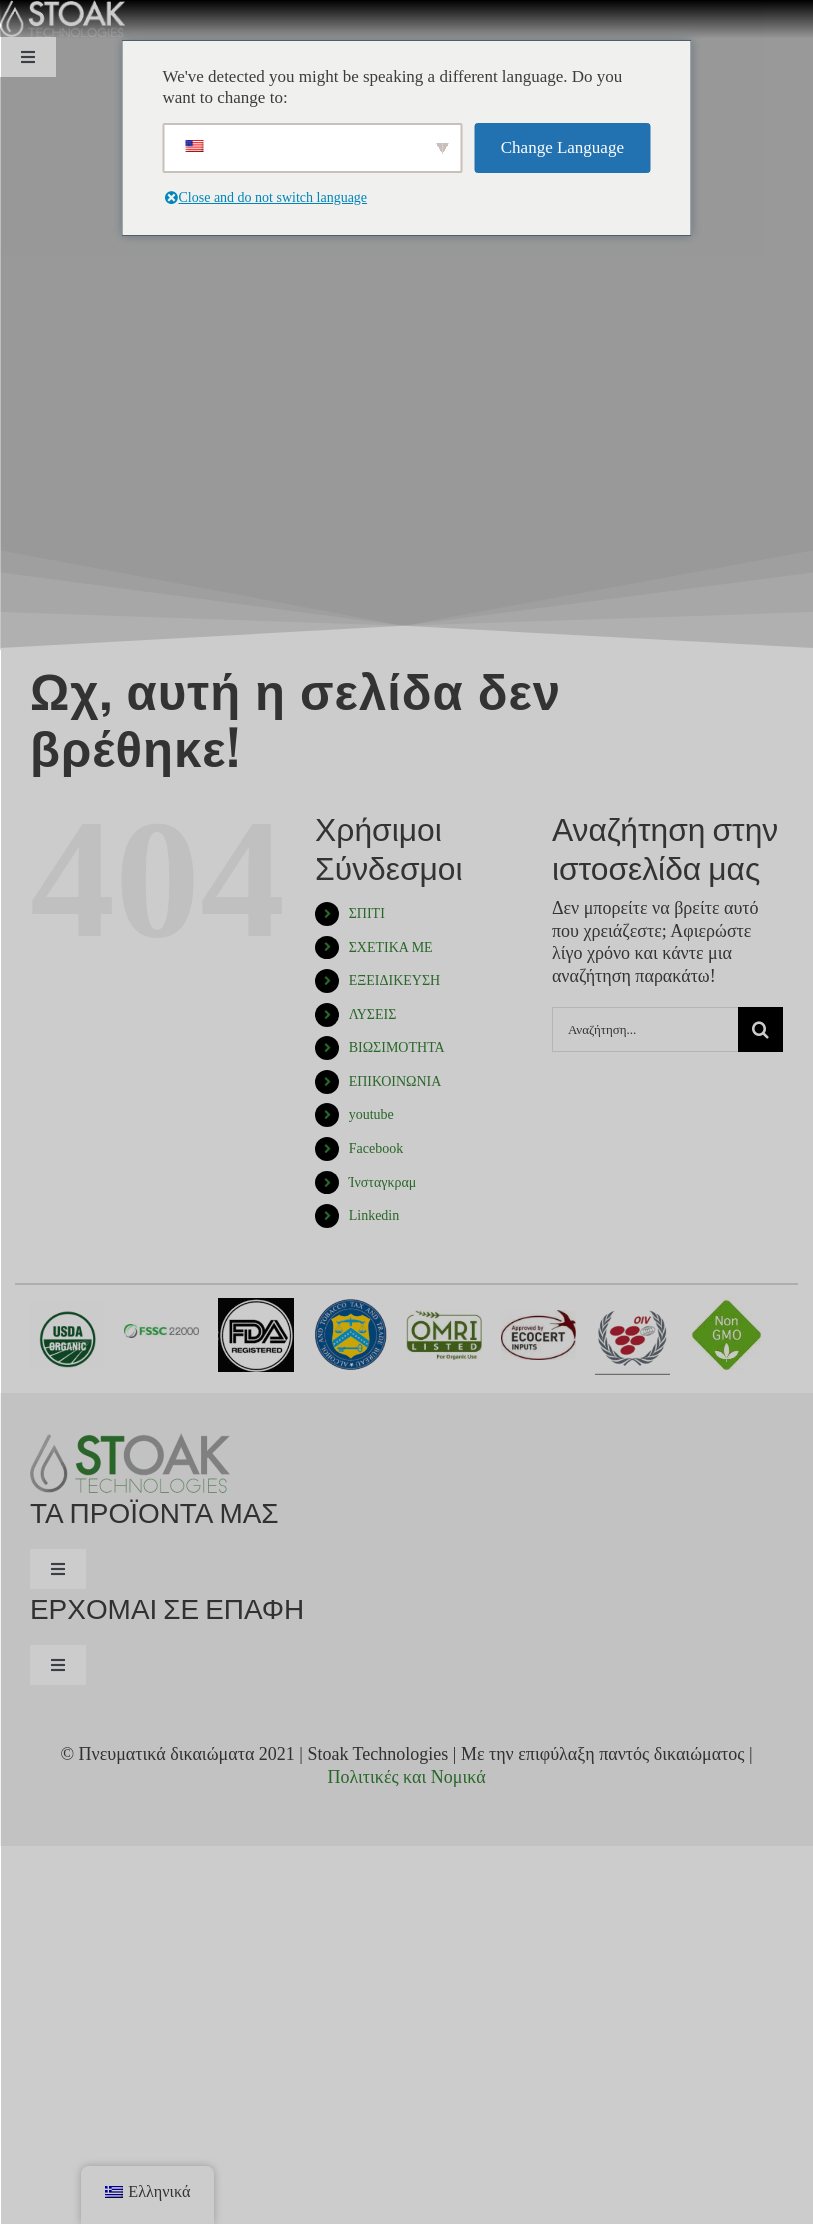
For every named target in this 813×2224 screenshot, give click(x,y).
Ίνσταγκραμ (383, 1182)
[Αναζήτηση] (760, 1029)
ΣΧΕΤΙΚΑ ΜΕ (391, 947)
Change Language (562, 147)
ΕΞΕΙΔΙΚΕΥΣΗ (394, 980)
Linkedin (374, 1215)
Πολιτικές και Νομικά (406, 1777)
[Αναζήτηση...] (645, 1029)
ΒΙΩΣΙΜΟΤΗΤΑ (397, 1047)
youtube (371, 1114)
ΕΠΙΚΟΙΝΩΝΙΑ (395, 1081)
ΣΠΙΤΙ (367, 913)
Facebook (376, 1148)
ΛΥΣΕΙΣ (373, 1014)
